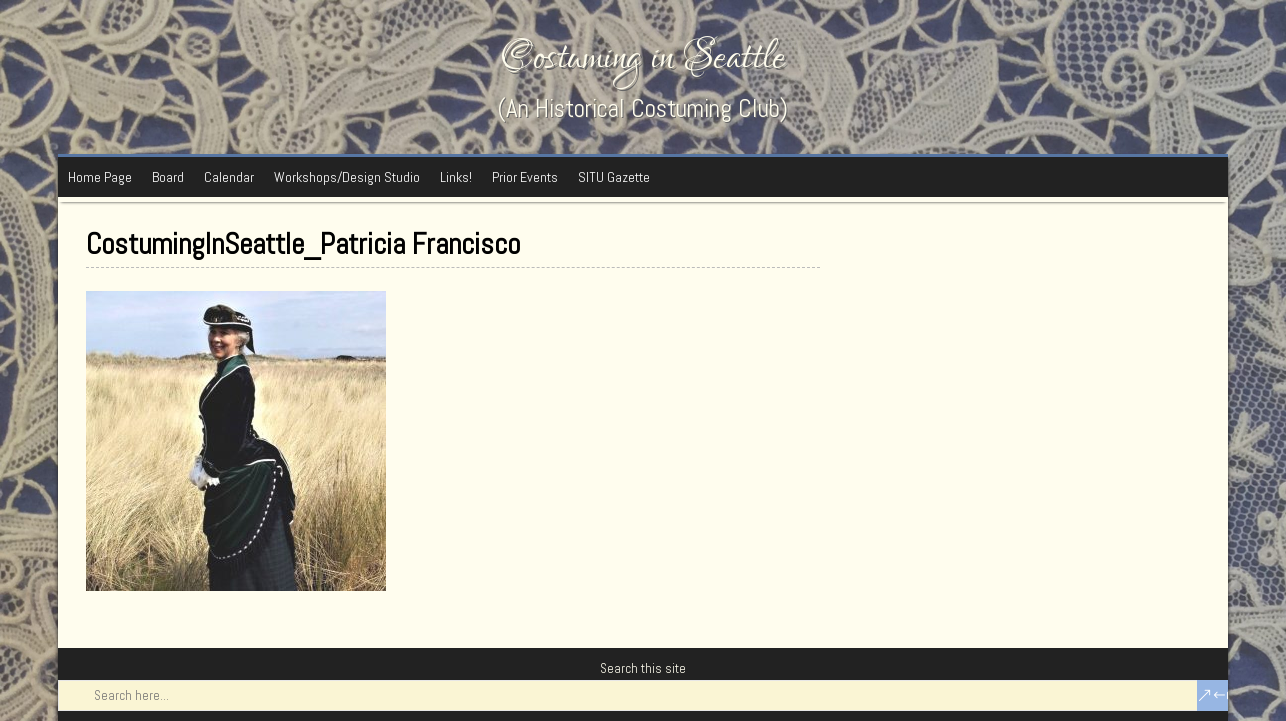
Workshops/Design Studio (347, 177)
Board (168, 177)
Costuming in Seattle (643, 57)
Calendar (229, 177)
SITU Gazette (614, 177)
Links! (456, 177)
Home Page (100, 177)
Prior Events (525, 177)
